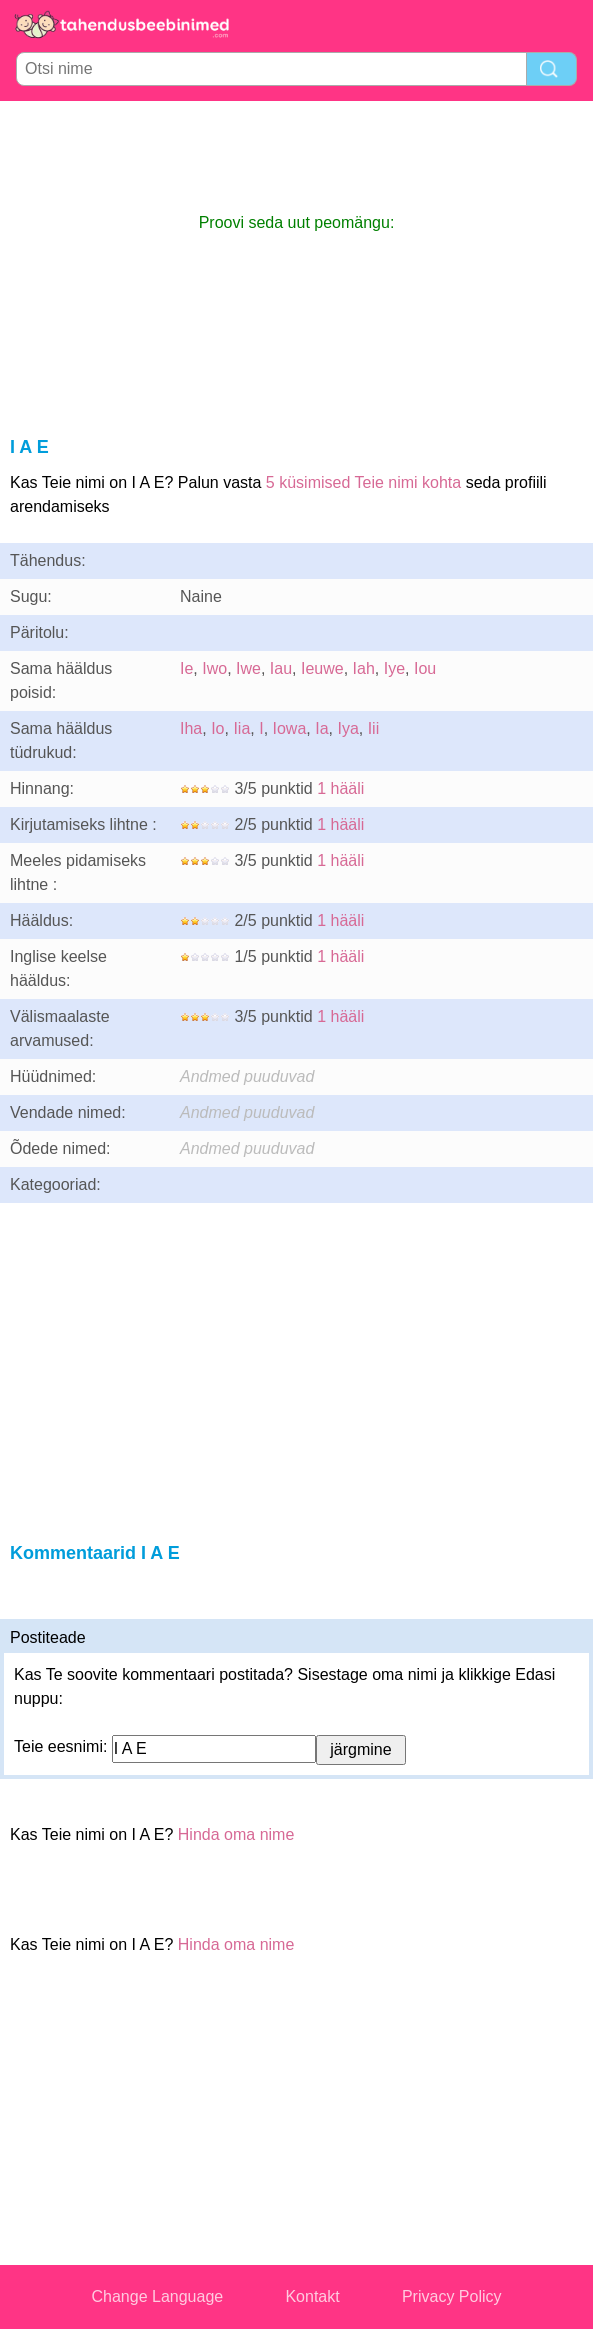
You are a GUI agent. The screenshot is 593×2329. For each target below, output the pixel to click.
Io (217, 728)
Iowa (290, 728)
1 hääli (340, 788)
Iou (425, 668)
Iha (191, 728)
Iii (374, 728)
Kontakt (312, 2296)
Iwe (248, 668)
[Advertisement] (297, 156)
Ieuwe (322, 668)
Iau (281, 668)
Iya (347, 728)
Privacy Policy (452, 2296)
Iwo (214, 668)
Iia (241, 728)
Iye (394, 668)
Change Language (158, 2296)
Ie (186, 668)
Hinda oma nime (236, 1834)
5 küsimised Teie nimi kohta (363, 482)
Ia (321, 728)
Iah (364, 668)
